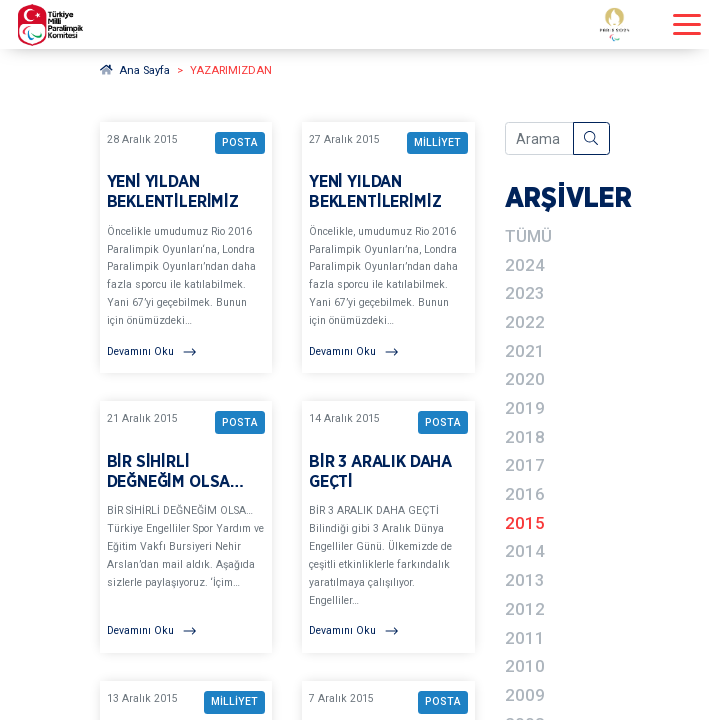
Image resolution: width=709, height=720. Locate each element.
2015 (525, 523)
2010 (525, 666)
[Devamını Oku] (186, 352)
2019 (525, 408)
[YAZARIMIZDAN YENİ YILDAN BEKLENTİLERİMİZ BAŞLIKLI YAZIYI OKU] (186, 248)
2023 (525, 293)
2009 (525, 695)
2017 (525, 465)
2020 (525, 379)
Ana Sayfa (135, 70)
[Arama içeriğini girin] (539, 139)
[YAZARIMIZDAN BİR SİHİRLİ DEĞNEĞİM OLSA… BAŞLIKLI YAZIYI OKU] (186, 527)
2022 (525, 322)
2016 (525, 494)
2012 (525, 609)
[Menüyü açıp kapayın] (687, 24)
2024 (525, 265)
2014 (525, 551)
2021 (525, 351)
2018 (525, 437)
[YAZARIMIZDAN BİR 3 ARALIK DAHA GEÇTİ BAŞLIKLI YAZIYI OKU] (388, 527)
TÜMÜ (528, 236)
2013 (525, 580)
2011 (525, 638)
